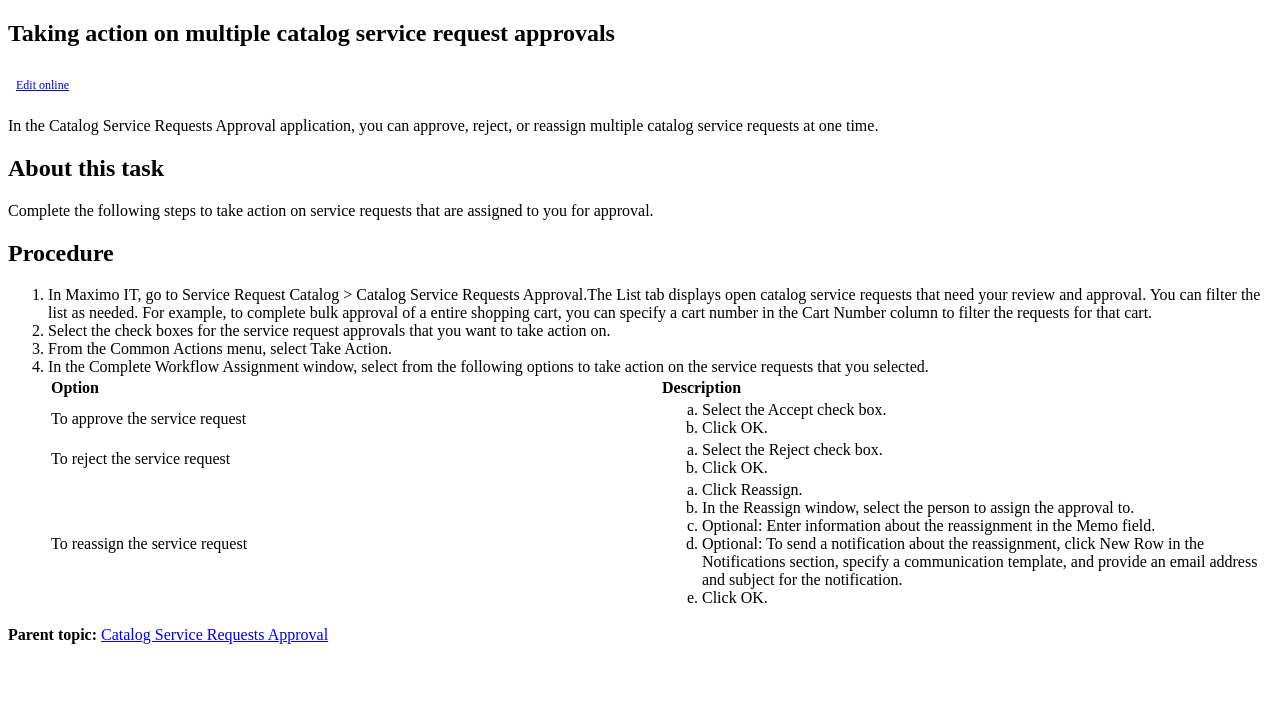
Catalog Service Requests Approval (214, 634)
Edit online (42, 85)
